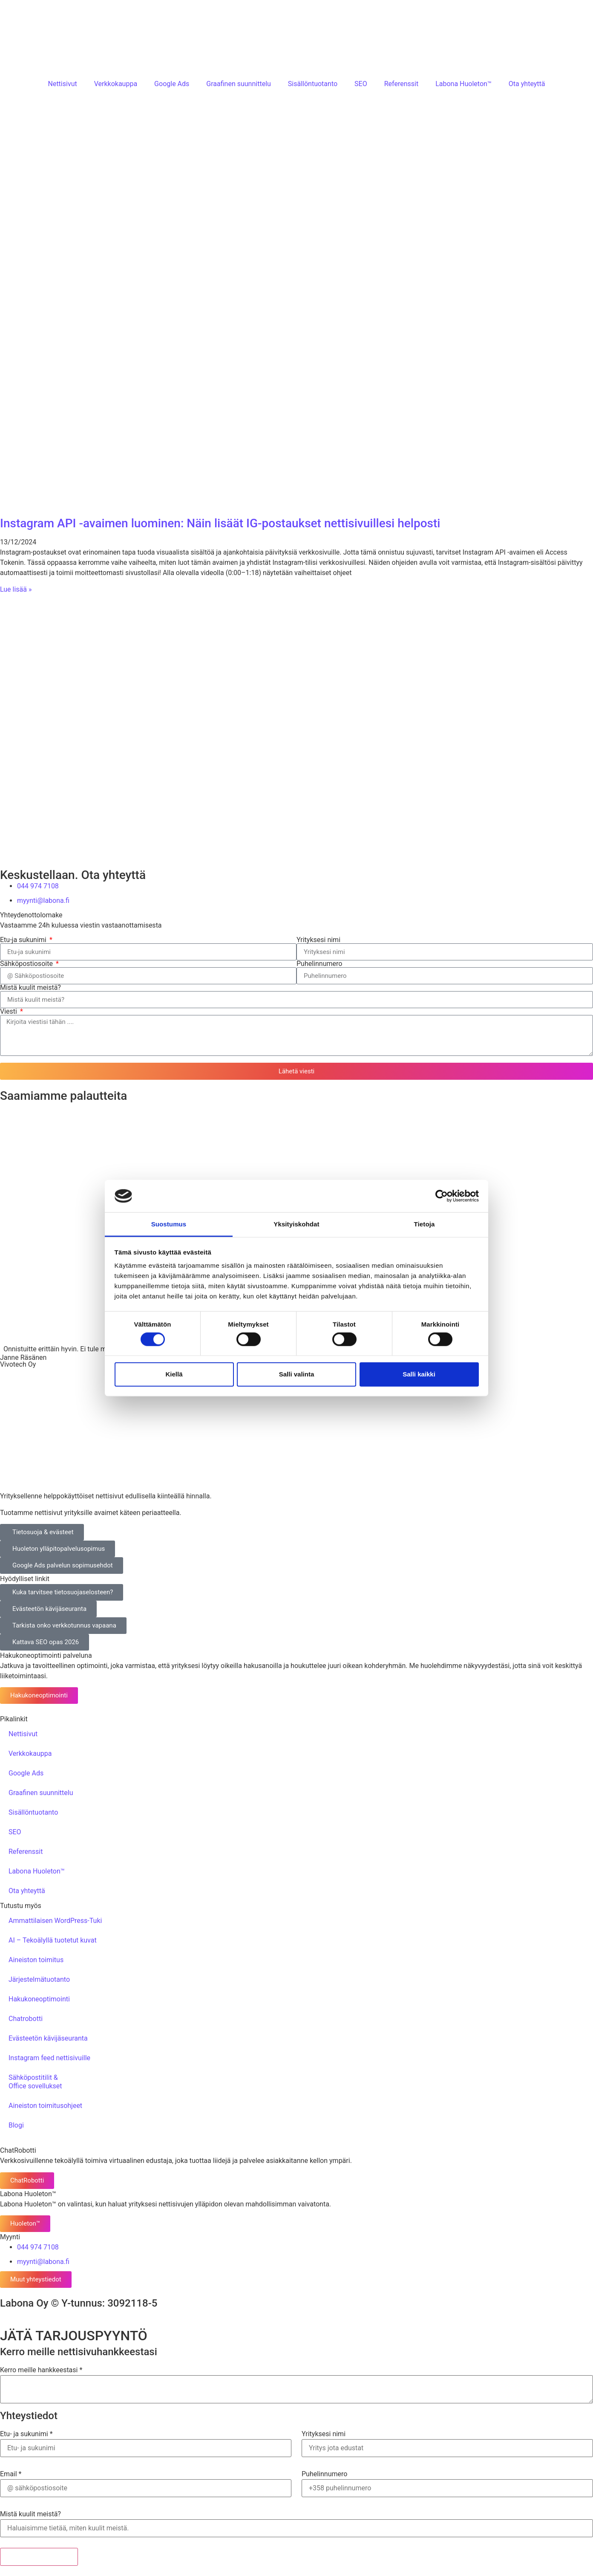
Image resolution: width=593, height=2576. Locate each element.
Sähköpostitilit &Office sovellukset (35, 2081)
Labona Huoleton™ (463, 84)
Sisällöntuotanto (312, 84)
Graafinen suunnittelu (238, 84)
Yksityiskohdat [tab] (296, 1224)
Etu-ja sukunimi (24, 940)
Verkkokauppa (115, 84)
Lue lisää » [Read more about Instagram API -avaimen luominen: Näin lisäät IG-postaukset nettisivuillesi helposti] (16, 589)
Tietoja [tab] (424, 1224)
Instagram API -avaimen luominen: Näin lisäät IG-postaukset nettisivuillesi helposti (220, 523)
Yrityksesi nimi (318, 940)
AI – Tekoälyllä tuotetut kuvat (53, 1940)
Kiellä (173, 1374)
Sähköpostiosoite (27, 963)
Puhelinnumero (319, 963)
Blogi (16, 2125)
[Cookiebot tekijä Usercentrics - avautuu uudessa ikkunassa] (441, 1196)
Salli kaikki (419, 1374)
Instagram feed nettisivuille (49, 2058)
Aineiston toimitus (36, 1960)
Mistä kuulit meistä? (30, 987)
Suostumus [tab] (169, 1224)
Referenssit (401, 84)
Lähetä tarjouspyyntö (39, 2557)
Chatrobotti (26, 2019)
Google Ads (171, 84)
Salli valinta (296, 1374)
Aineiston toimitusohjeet (45, 2106)
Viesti (9, 1011)
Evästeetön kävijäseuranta (48, 2038)
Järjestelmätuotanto (39, 1979)
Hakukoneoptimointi (39, 1999)
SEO (360, 84)
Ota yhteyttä (527, 84)
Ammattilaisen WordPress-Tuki (55, 1921)
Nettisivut (62, 84)
